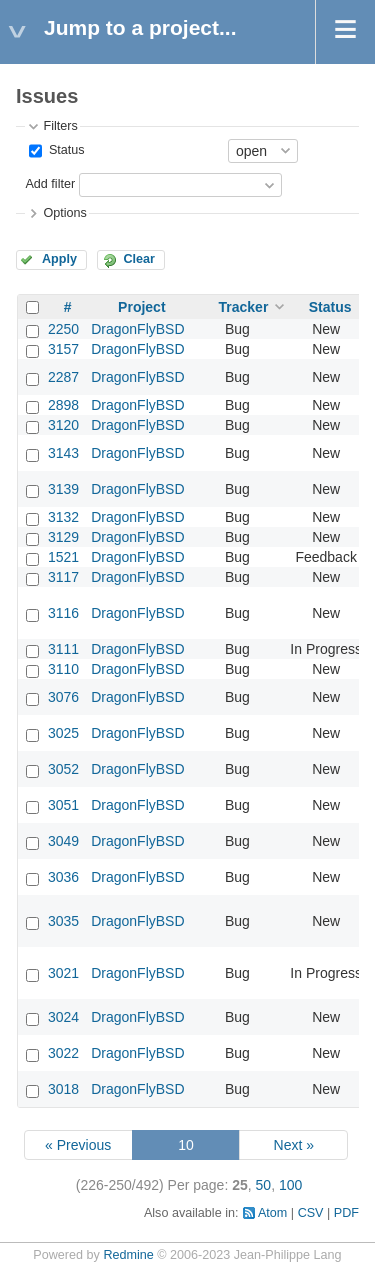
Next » (294, 1145)
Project (141, 307)
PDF (346, 1213)
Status (64, 150)
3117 (63, 577)
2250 (63, 329)
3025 (63, 733)
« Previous (78, 1145)
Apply (59, 259)
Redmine (128, 1255)
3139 (63, 489)
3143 (63, 453)
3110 (63, 669)
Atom (272, 1213)
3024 (63, 1017)
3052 (63, 769)
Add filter (50, 184)
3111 (63, 649)
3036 (63, 877)
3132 (63, 517)
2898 (63, 405)
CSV (311, 1213)
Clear (139, 259)
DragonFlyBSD (137, 329)
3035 (63, 921)
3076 (63, 697)
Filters (60, 126)
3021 (63, 973)
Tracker (244, 307)
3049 (63, 841)
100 (290, 1185)
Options (64, 213)
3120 (63, 425)
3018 (63, 1089)
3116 (63, 613)
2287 (63, 377)
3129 (63, 537)
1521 (63, 557)
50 (264, 1185)
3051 (63, 805)
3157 (63, 349)
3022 (63, 1053)
